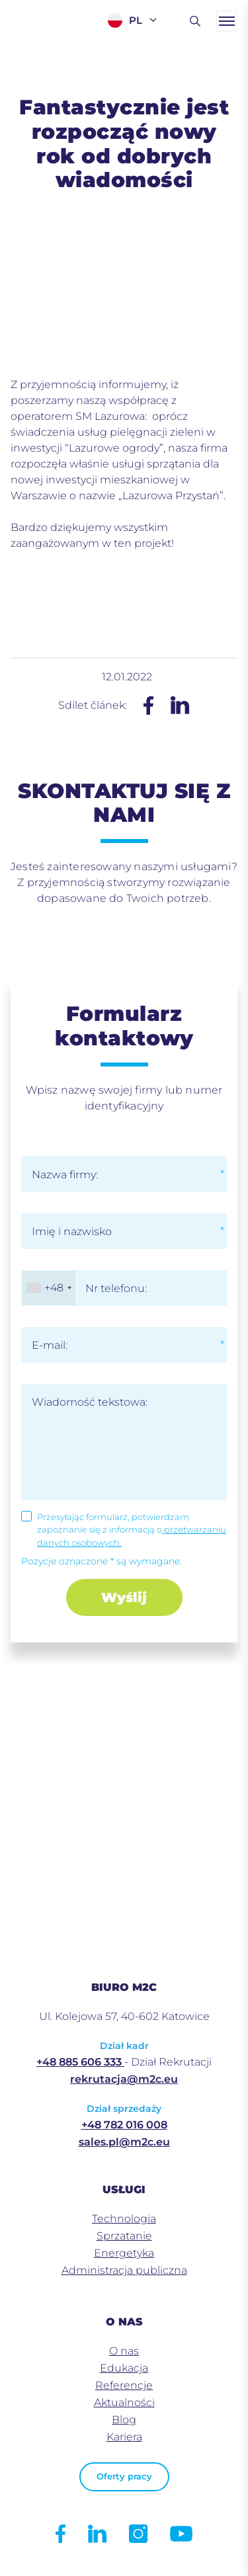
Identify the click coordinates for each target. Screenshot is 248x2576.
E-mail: (49, 1345)
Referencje (124, 2385)
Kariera (124, 2437)
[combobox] (48, 1288)
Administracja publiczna (124, 2270)
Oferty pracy (124, 2476)
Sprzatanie (124, 2236)
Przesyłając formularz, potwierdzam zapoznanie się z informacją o (131, 1529)
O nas (124, 2351)
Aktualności (124, 2402)
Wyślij (124, 1597)
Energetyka (124, 2253)
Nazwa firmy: (65, 1174)
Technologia (124, 2218)
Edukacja (124, 2368)
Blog (124, 2419)
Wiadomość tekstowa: (89, 1402)
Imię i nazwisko (72, 1231)
